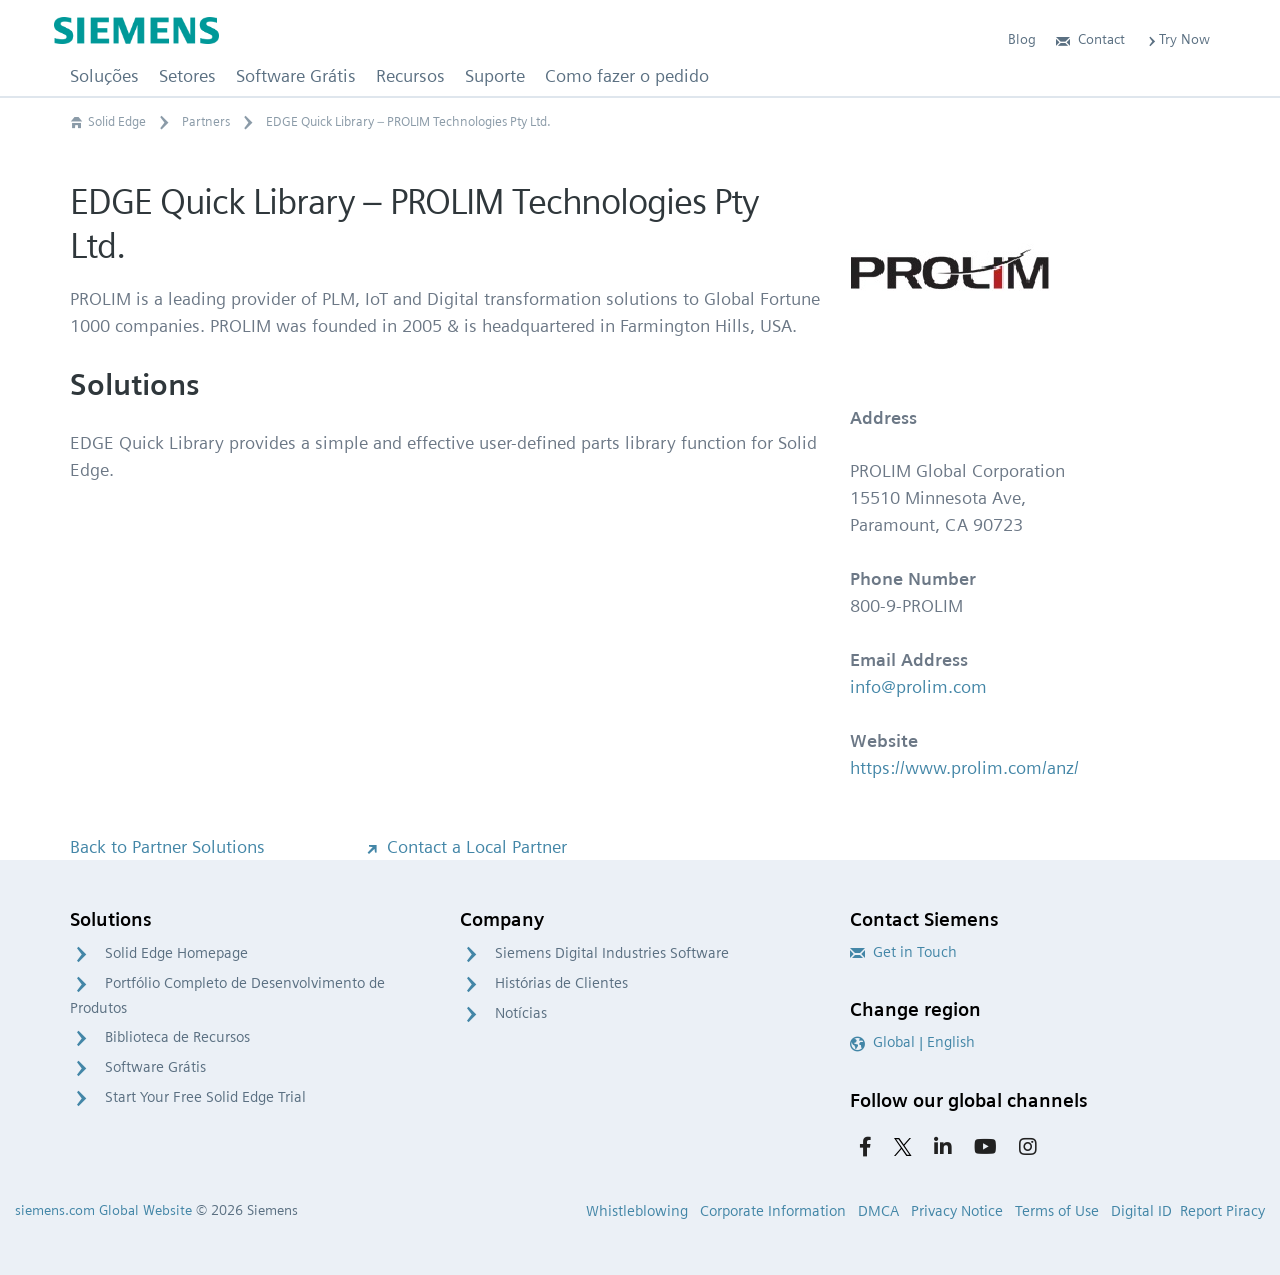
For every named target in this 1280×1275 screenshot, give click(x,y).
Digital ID (1141, 1211)
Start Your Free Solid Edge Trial (205, 1097)
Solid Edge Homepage (176, 953)
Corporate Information (773, 1211)
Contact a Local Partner (465, 846)
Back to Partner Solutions (167, 846)
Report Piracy (1222, 1211)
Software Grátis (155, 1067)
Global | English (912, 1042)
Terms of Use (1057, 1211)
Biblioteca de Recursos (177, 1037)
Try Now (1177, 39)
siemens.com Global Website (103, 1210)
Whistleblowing (637, 1211)
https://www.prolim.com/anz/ (964, 767)
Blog (1022, 39)
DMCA (878, 1211)
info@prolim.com (918, 686)
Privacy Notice (957, 1211)
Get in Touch (903, 952)
